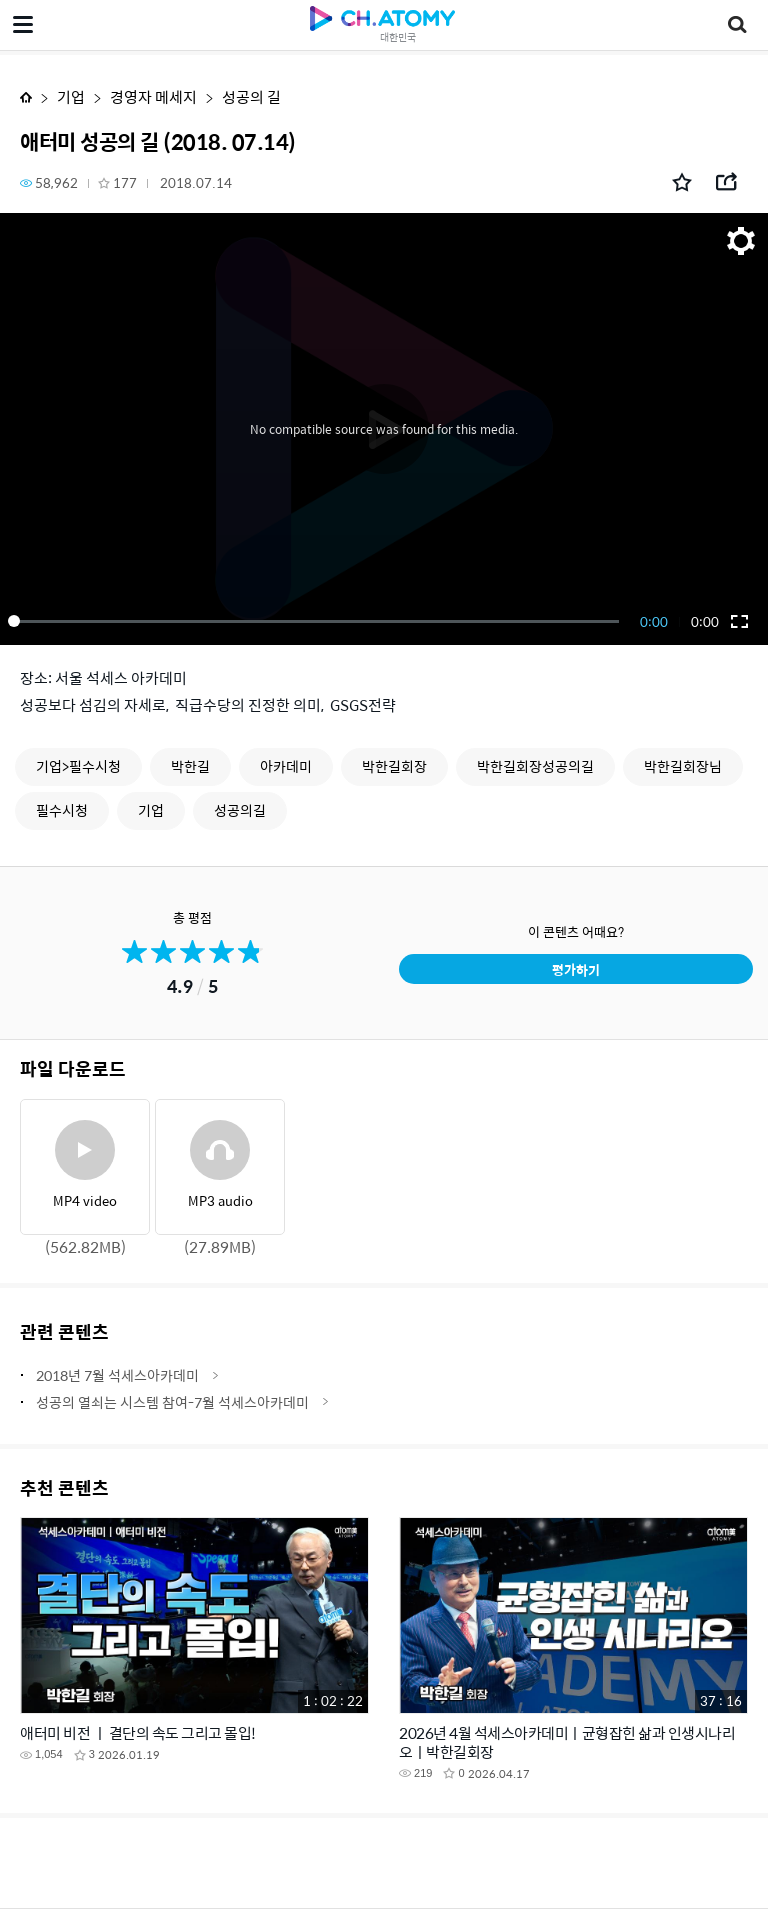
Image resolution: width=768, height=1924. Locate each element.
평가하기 (576, 969)
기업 (71, 96)
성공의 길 (251, 96)
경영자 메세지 (153, 96)
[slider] (317, 621)
